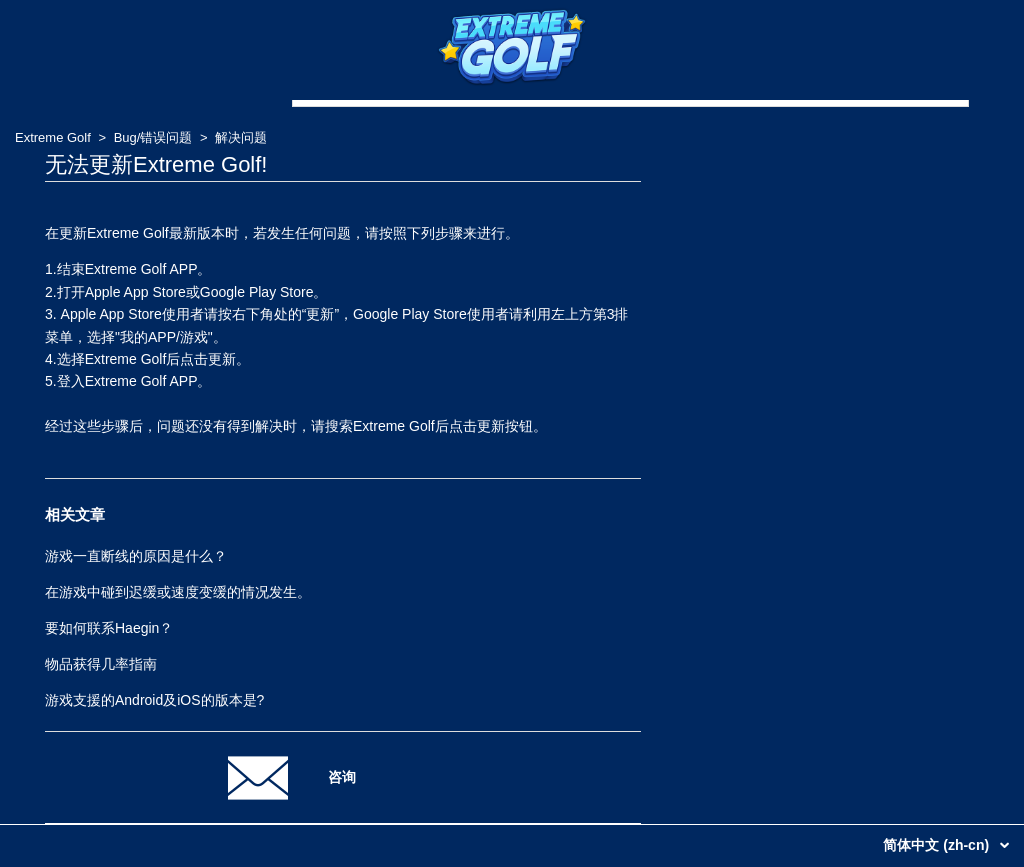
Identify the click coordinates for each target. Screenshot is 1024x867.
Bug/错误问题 (153, 137)
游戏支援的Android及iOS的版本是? (154, 700)
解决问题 (241, 137)
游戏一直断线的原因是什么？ (136, 556)
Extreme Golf (53, 137)
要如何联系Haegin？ (109, 628)
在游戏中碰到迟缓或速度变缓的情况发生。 (178, 592)
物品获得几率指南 (101, 664)
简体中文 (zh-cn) (938, 845)
